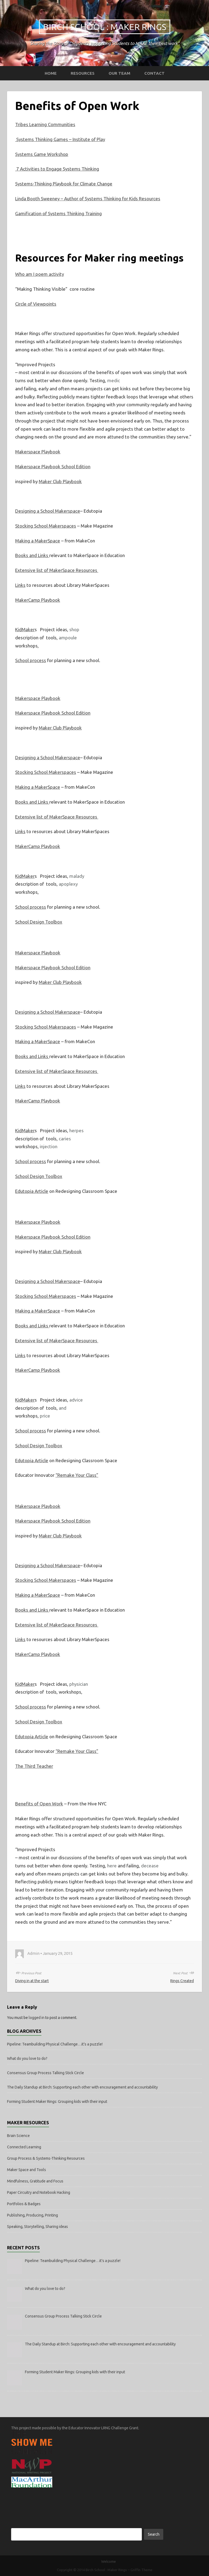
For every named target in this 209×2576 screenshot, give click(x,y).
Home (51, 73)
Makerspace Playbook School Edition (52, 466)
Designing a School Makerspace (47, 510)
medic (113, 380)
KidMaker (25, 629)
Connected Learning (24, 2147)
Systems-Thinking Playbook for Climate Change (63, 183)
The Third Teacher (34, 1766)
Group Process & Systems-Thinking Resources (46, 2158)
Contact (154, 73)
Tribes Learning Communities (45, 124)
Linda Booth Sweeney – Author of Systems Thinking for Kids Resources (87, 198)
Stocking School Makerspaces (45, 525)
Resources (82, 73)
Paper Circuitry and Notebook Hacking (38, 2192)
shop (74, 629)
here (112, 1865)
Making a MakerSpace (37, 540)
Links (20, 585)
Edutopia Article (31, 1191)
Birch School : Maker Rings (104, 27)
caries (65, 1138)
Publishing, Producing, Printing (32, 2215)
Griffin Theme (141, 2570)
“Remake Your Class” (76, 1475)
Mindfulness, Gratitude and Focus (35, 2181)
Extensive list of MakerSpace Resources (56, 570)
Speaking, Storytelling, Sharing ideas (37, 2226)
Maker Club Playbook (60, 481)
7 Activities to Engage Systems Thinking (57, 168)
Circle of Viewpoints (35, 303)
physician (78, 1684)
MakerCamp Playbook (37, 600)
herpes (76, 1130)
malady (76, 876)
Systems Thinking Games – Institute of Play (60, 139)
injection (48, 1146)
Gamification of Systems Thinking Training (58, 213)
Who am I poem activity (39, 274)
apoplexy (68, 883)
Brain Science (18, 2135)
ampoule (68, 637)
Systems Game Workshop (41, 154)
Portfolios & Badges (24, 2204)
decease (150, 1865)
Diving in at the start (32, 1981)
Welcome (108, 2561)
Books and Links (32, 555)
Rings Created (182, 1981)
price (45, 1415)
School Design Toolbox (38, 921)
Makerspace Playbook (37, 451)
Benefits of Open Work (39, 1803)
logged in (36, 2017)
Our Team (119, 73)
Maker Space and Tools (26, 2170)
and (62, 1407)
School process (30, 660)
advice (76, 1399)
